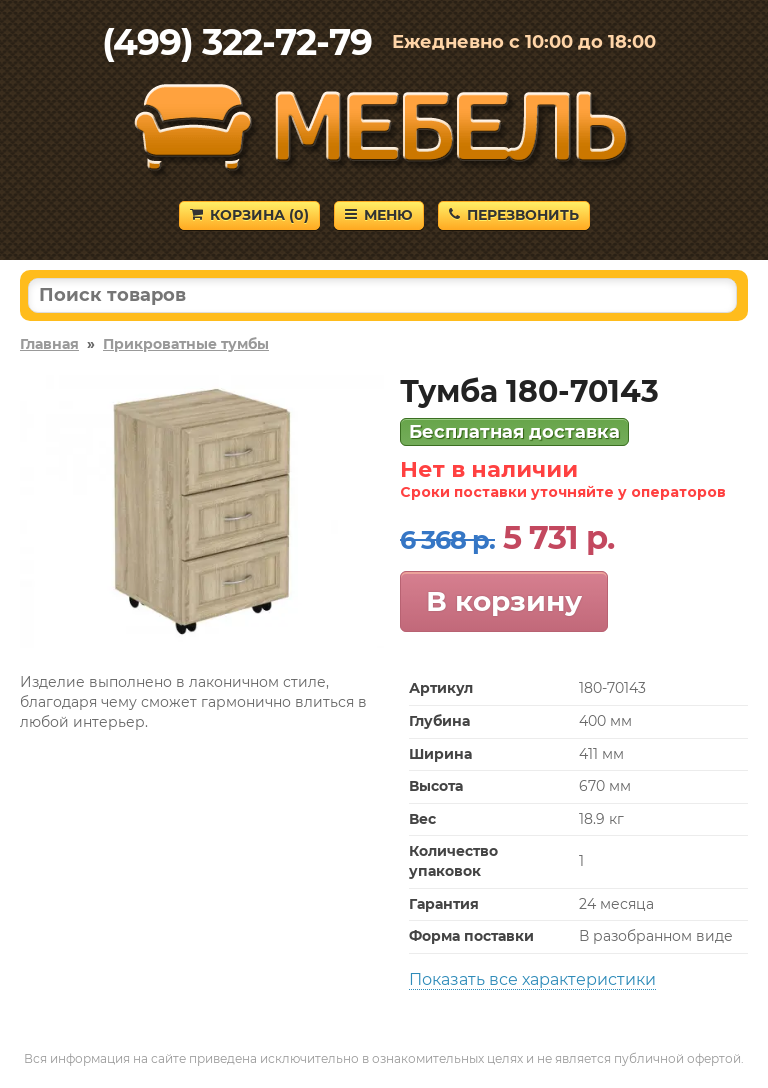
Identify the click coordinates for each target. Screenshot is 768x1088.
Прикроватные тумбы (186, 344)
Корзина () (249, 215)
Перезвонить (514, 215)
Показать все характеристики (532, 979)
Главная (49, 344)
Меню (379, 215)
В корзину (504, 601)
